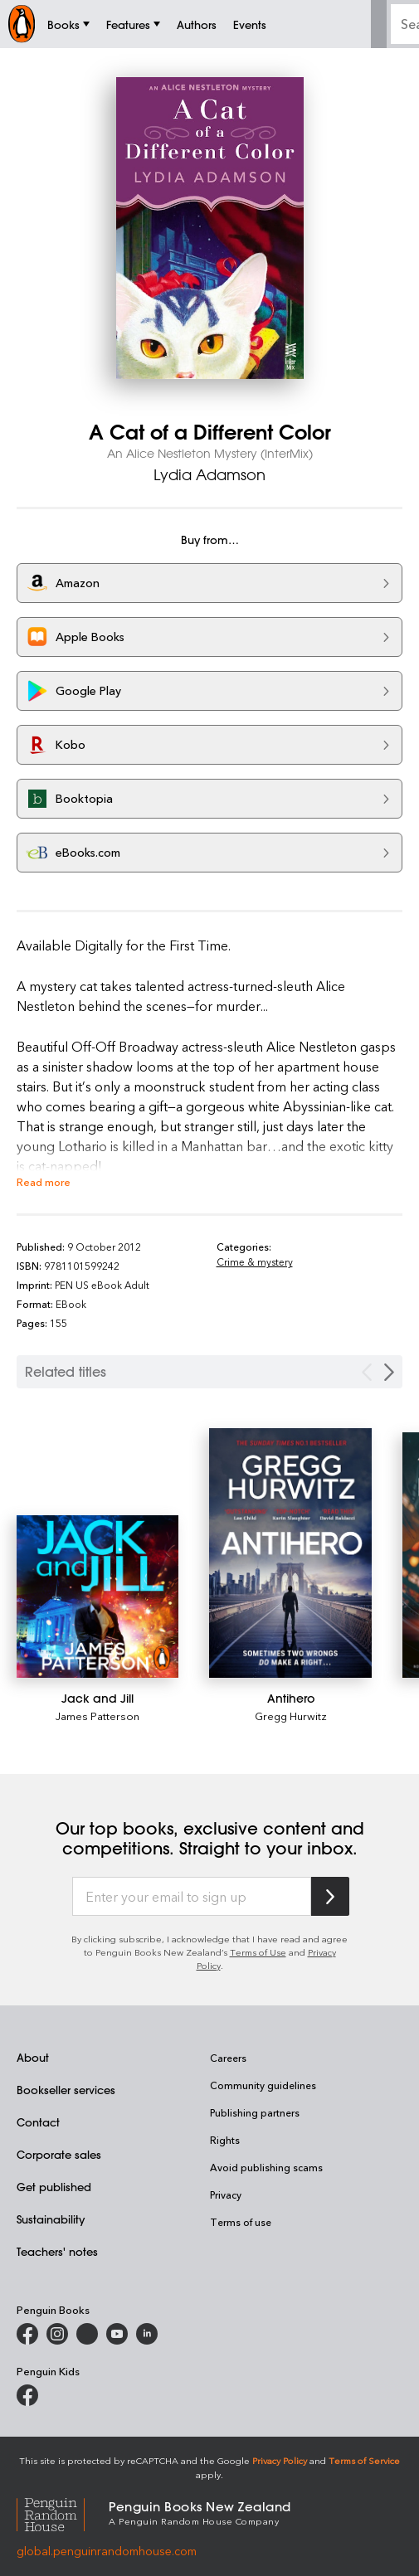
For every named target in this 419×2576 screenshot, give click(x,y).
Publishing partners (255, 2112)
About (33, 2057)
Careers (228, 2057)
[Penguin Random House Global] (63, 2512)
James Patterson (97, 1715)
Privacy (225, 2194)
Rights (225, 2139)
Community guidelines (263, 2085)
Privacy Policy (279, 2460)
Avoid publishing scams (266, 2167)
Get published (54, 2187)
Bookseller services (66, 2090)
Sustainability (51, 2219)
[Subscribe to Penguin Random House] (330, 1896)
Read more (44, 1181)
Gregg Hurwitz (291, 1715)
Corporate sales (59, 2154)
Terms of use (240, 2221)
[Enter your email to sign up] (191, 1896)
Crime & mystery (255, 1261)
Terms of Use (258, 1952)
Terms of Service (364, 2460)
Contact (38, 2122)
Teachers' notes (57, 2251)
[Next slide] (389, 1372)
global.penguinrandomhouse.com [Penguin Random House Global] (107, 2550)
